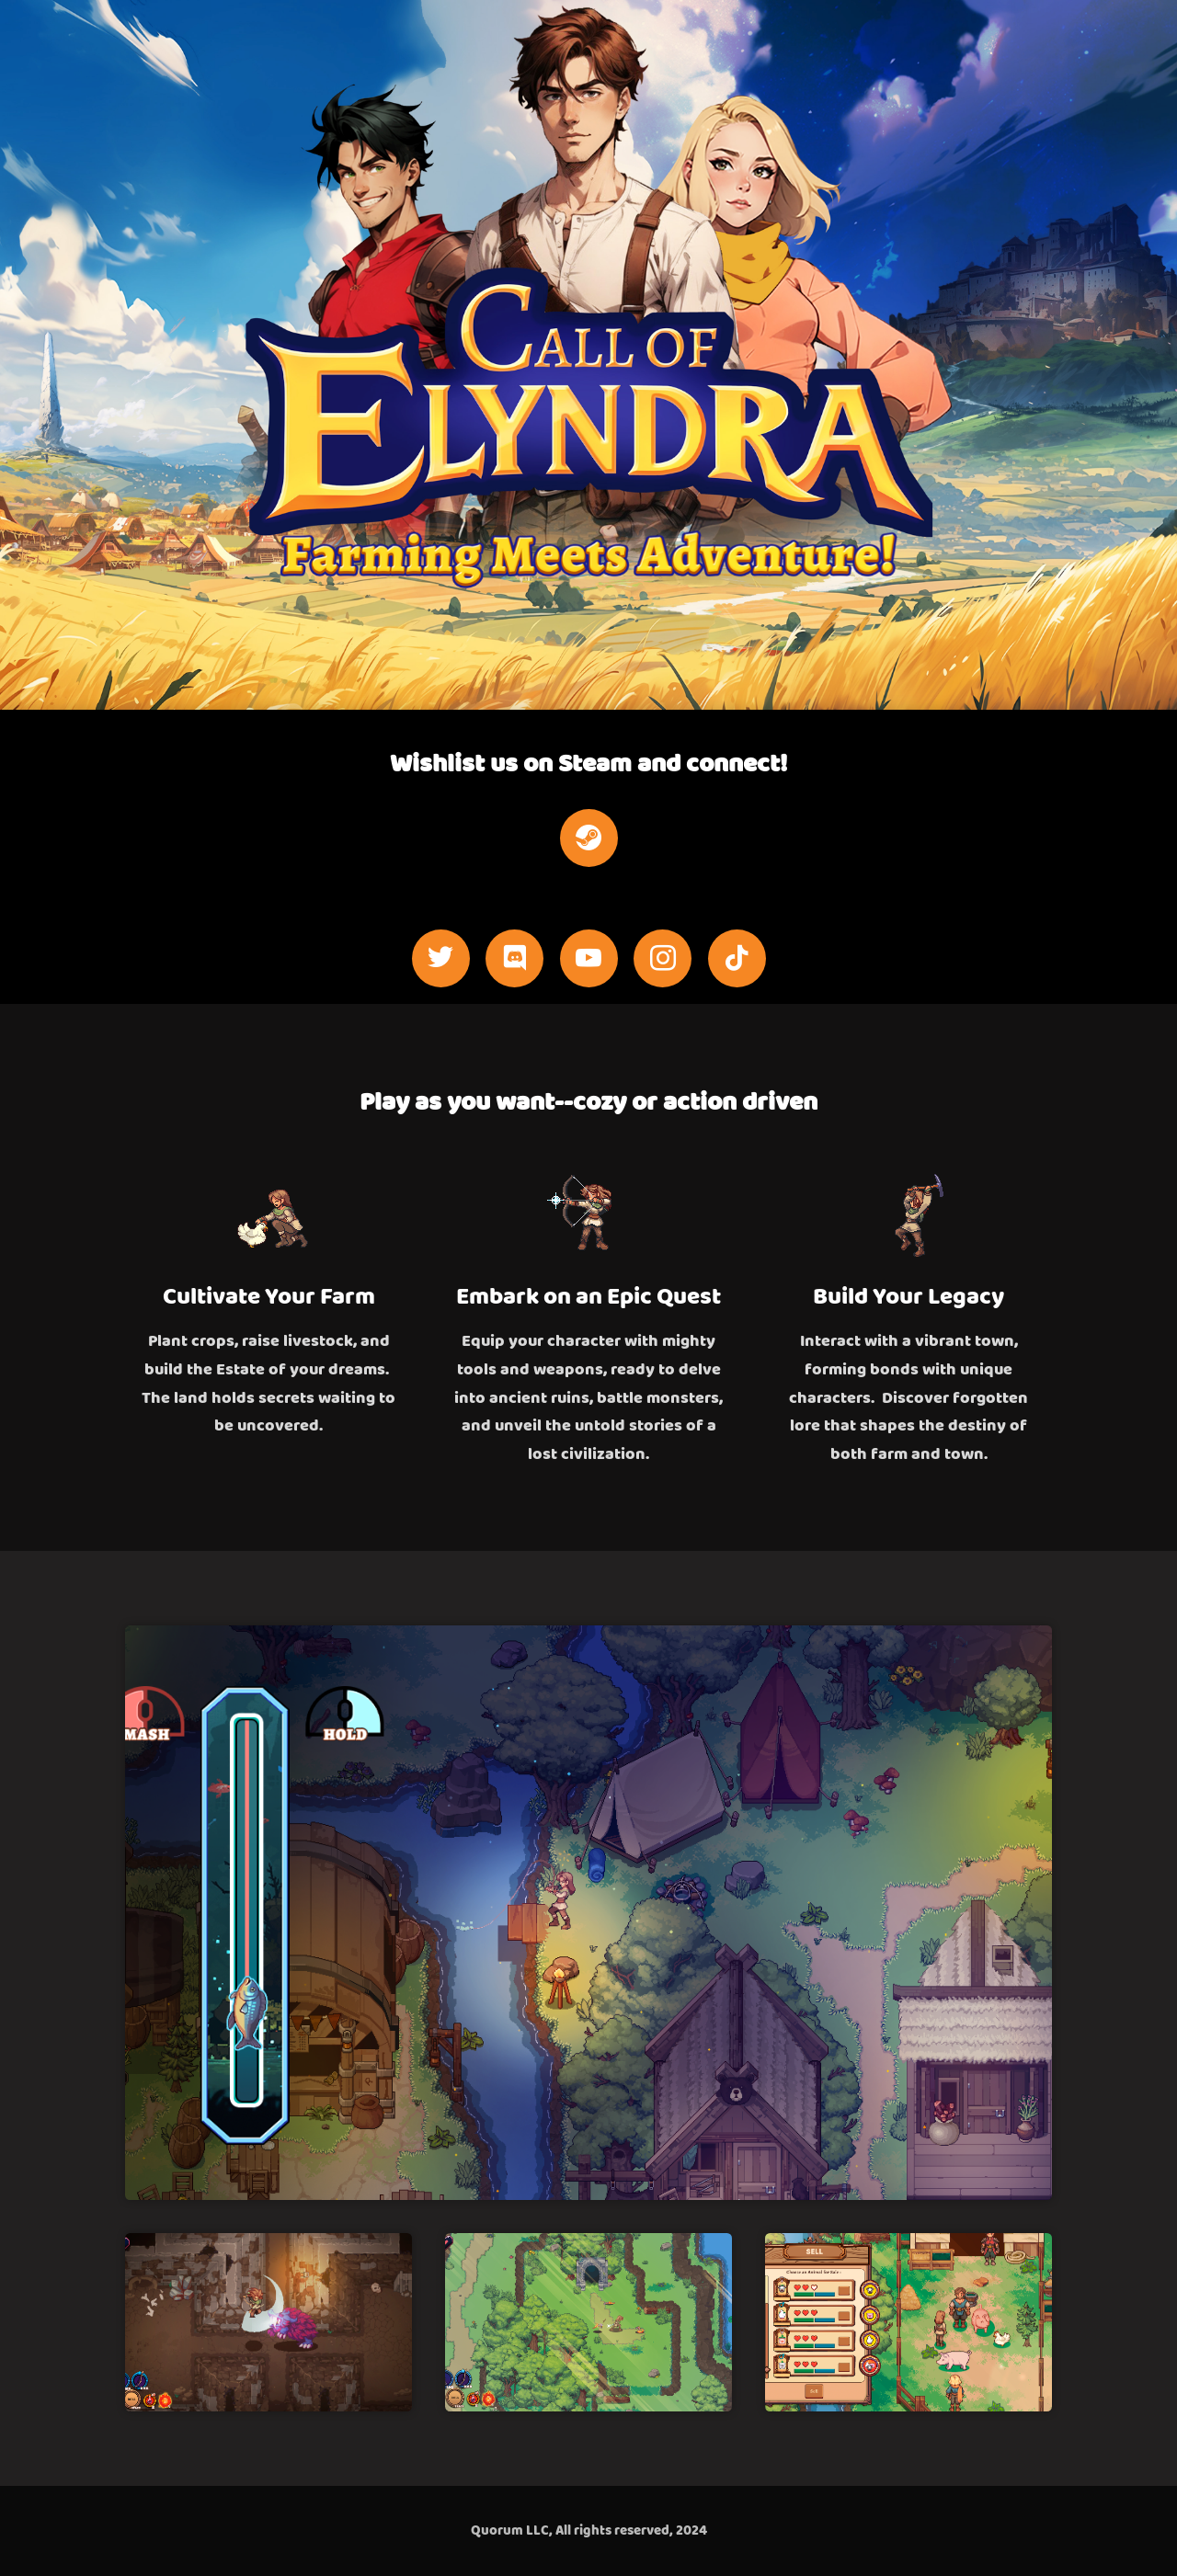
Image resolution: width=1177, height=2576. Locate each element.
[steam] (589, 838)
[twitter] (441, 958)
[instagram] (662, 958)
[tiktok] (737, 958)
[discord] (514, 958)
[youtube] (589, 958)
